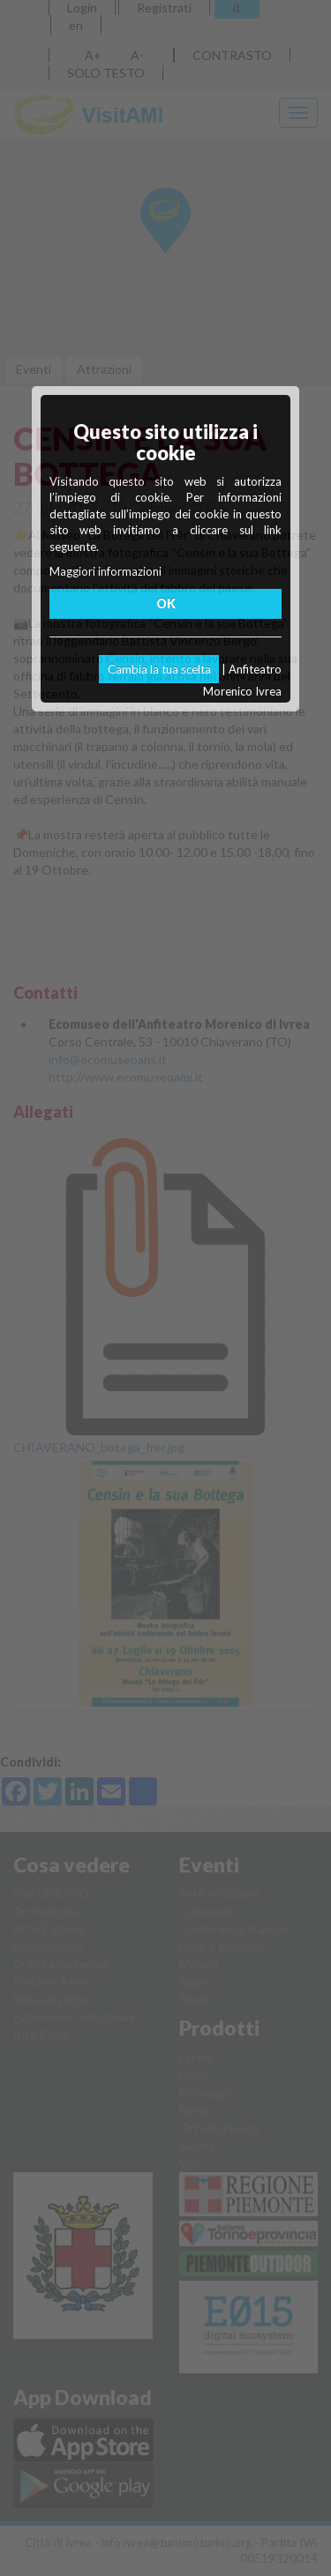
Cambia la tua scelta (159, 669)
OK (166, 603)
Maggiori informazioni (105, 571)
